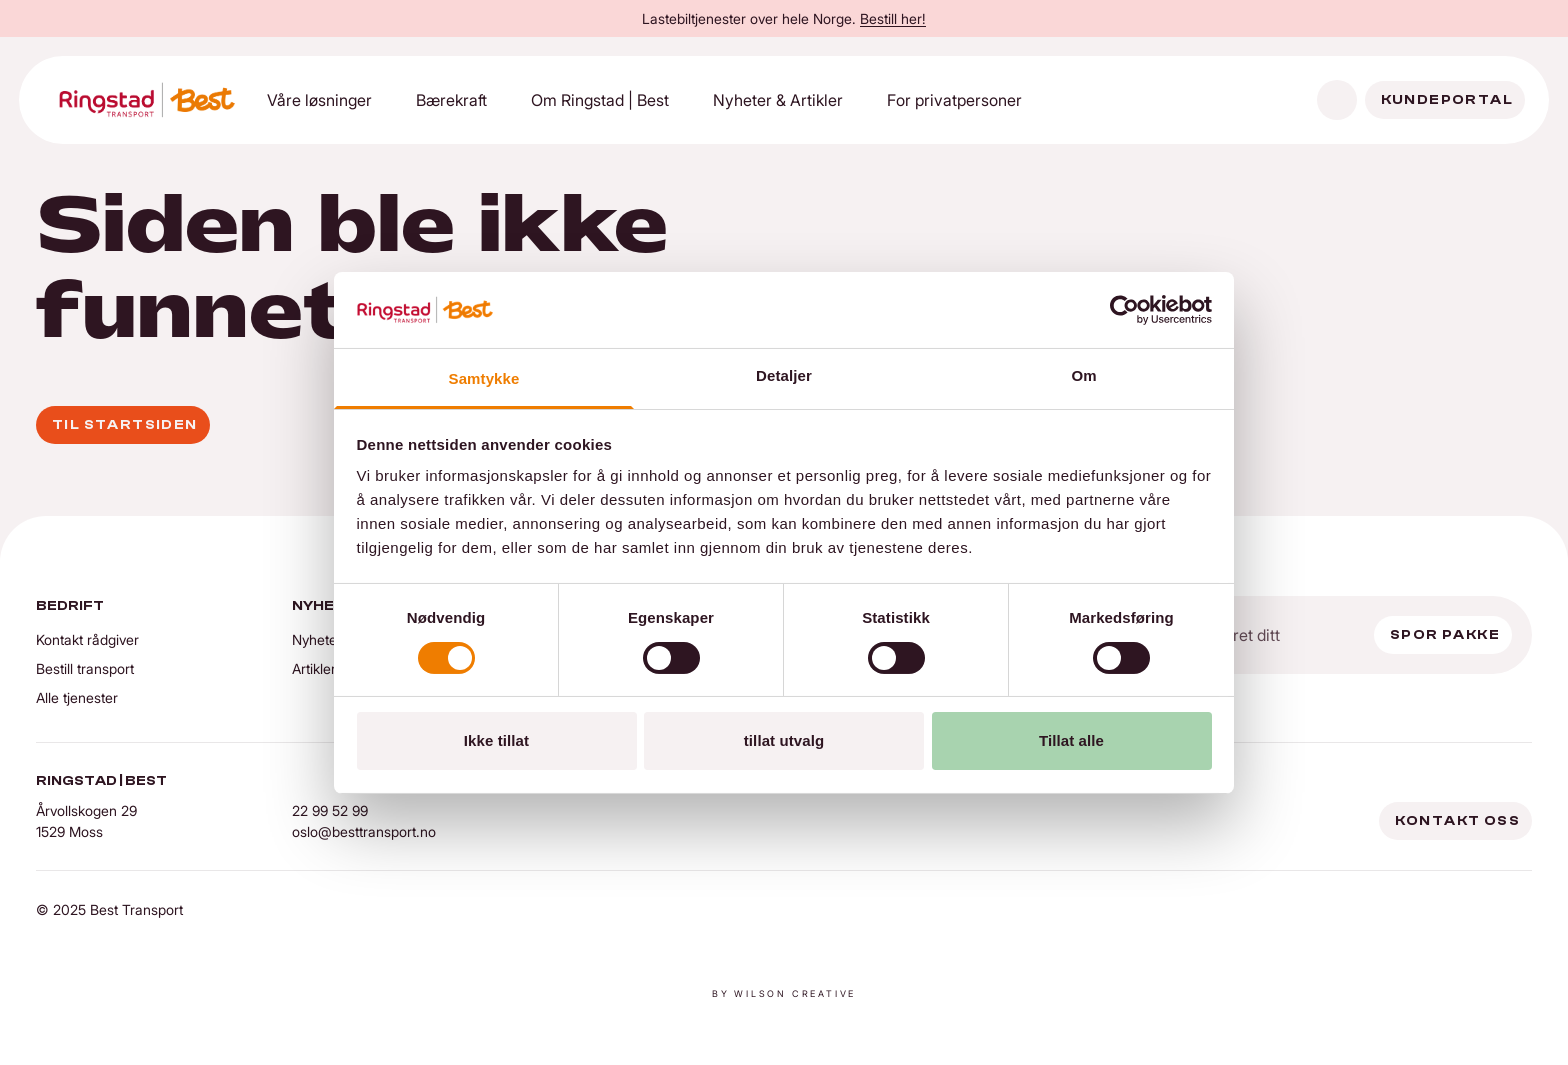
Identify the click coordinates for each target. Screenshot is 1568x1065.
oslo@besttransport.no (364, 831)
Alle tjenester (77, 697)
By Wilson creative (784, 993)
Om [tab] (1083, 375)
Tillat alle (1071, 740)
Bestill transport (85, 668)
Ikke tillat (496, 740)
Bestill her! (893, 18)
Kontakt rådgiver (87, 639)
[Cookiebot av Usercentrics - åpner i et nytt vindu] (1124, 310)
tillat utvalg (784, 740)
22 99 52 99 (330, 810)
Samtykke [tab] (484, 378)
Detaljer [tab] (784, 375)
